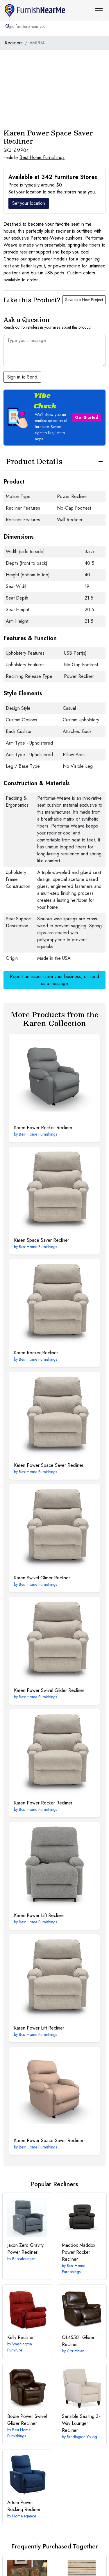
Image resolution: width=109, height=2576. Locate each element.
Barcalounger (23, 2259)
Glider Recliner (78, 2341)
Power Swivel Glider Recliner (49, 1690)
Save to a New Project (84, 300)
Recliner (20, 2337)
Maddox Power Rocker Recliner (78, 2252)
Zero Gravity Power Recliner (25, 2248)
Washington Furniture (19, 2347)
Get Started (86, 417)
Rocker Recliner (36, 1352)
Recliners (14, 42)
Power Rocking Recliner (23, 2506)
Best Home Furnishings (42, 157)
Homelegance (24, 2516)
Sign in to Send (22, 377)
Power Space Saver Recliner (48, 1465)
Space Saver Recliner (41, 1240)
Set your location (28, 203)
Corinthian (75, 2351)
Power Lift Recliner (39, 1915)
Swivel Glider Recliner (42, 1577)
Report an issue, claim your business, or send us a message (54, 980)
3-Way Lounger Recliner (81, 2423)
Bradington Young (82, 2437)
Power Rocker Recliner (43, 1127)
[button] (101, 10)
